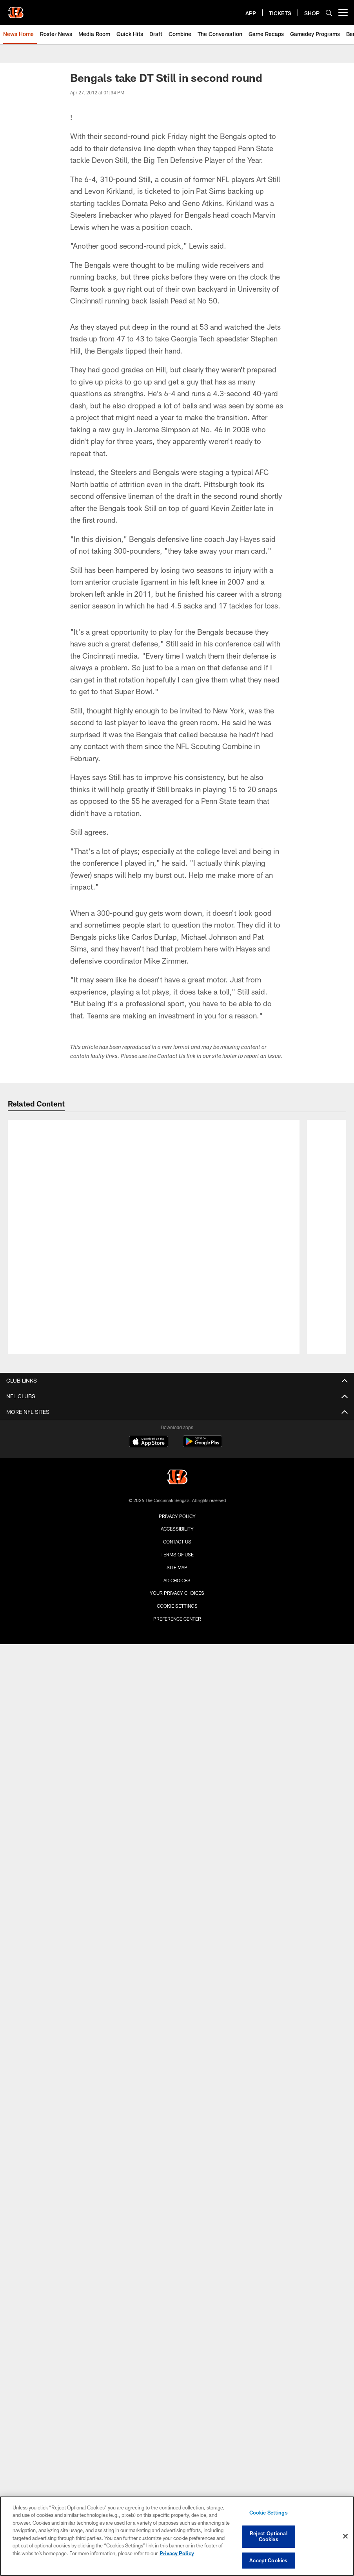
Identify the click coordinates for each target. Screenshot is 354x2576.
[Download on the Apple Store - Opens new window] (148, 1442)
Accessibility (177, 1528)
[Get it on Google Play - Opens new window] (202, 1445)
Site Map (177, 1567)
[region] (177, 2536)
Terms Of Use (177, 1554)
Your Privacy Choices (177, 1593)
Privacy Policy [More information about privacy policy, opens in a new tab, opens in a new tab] (177, 2554)
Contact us (177, 1541)
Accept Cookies (268, 2559)
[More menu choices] (343, 12)
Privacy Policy (177, 1516)
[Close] (345, 2536)
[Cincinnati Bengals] (177, 1477)
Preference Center (177, 1618)
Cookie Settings (177, 1605)
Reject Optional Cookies (268, 2536)
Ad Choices (177, 1580)
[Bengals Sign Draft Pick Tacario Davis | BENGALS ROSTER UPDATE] (154, 1147)
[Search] (329, 12)
